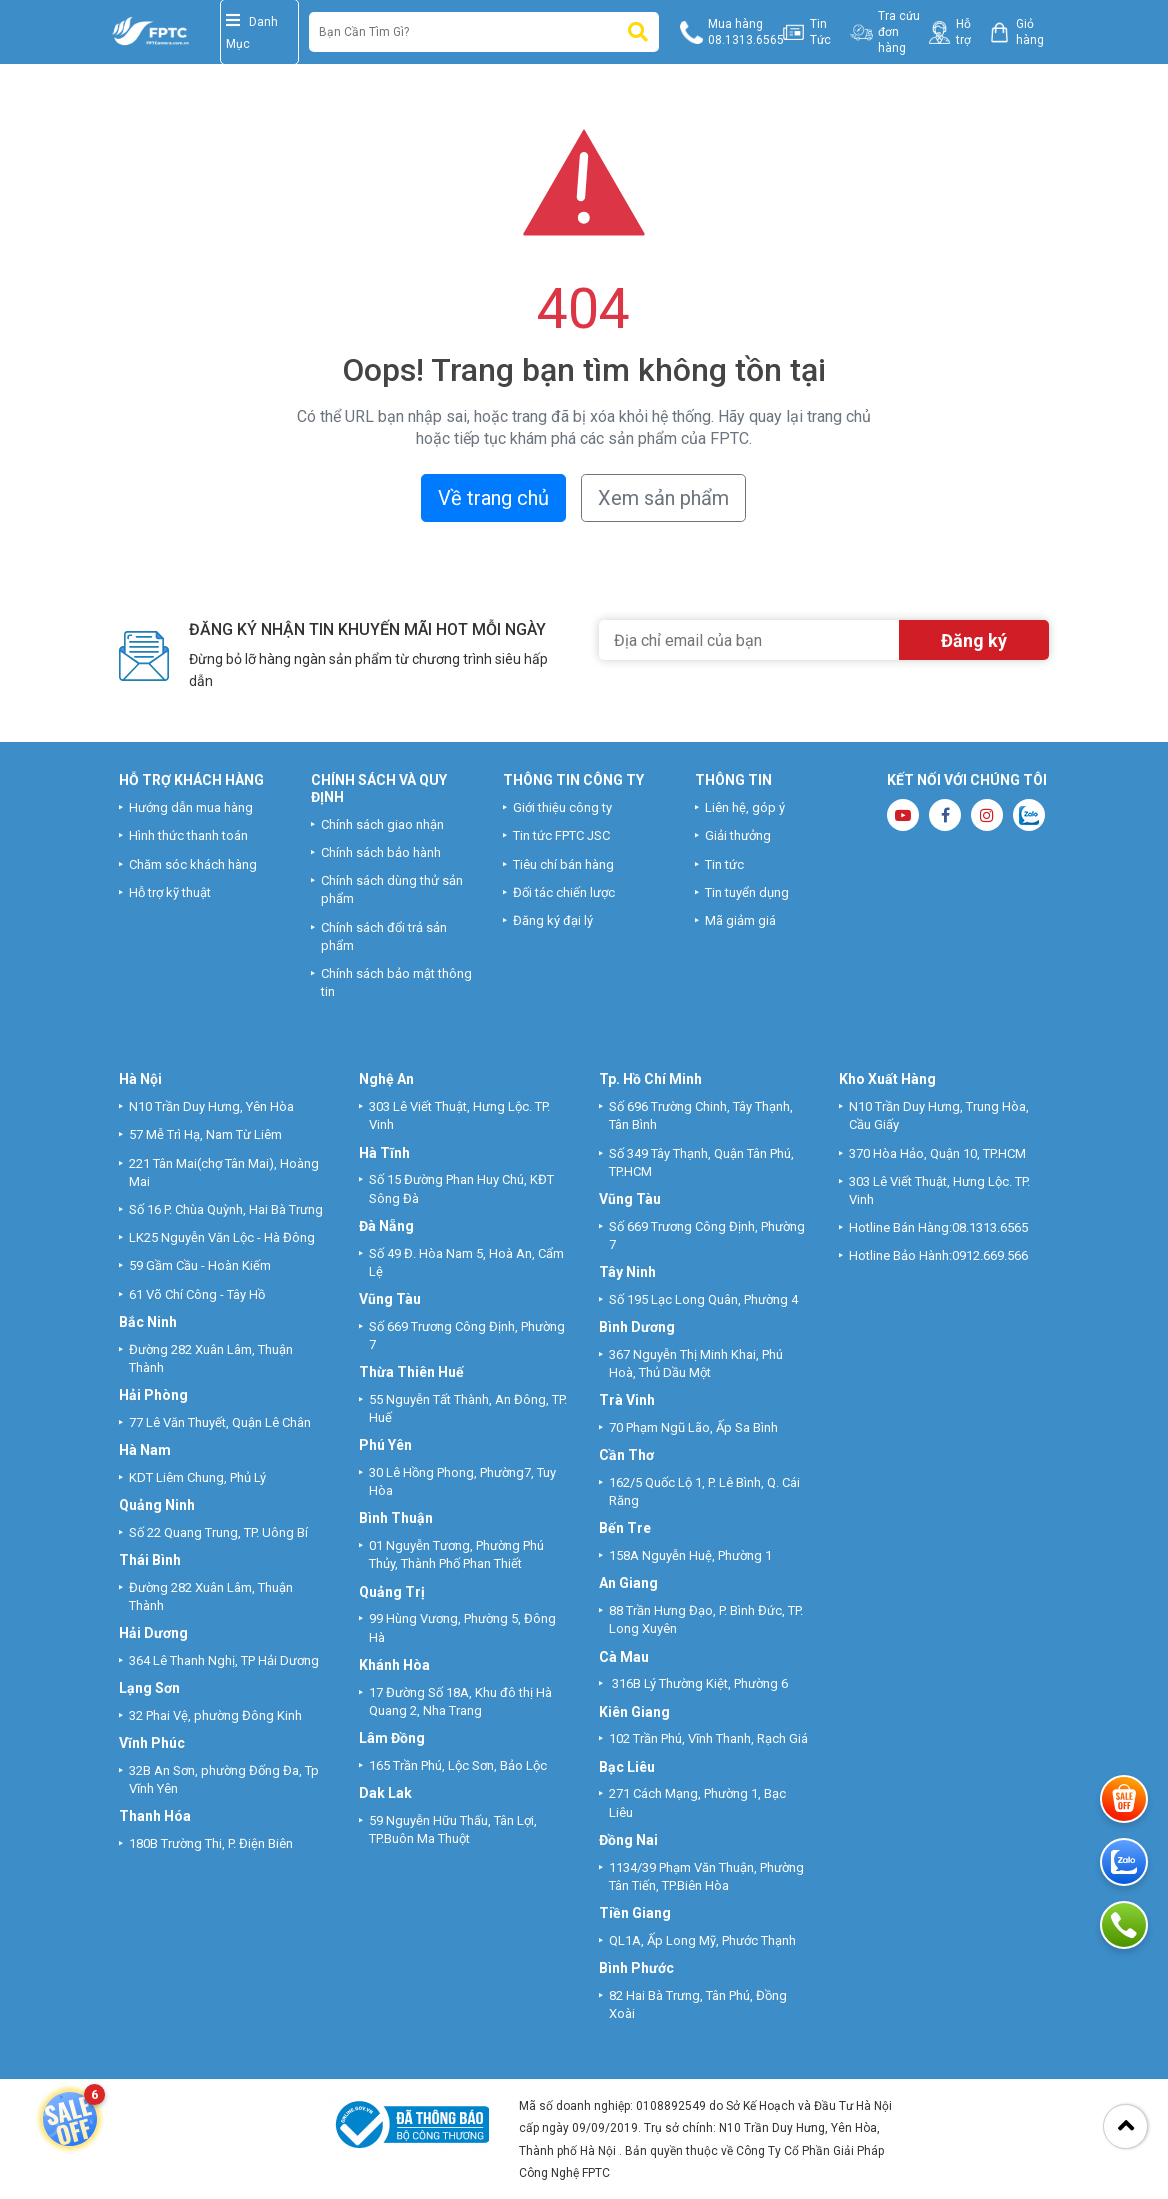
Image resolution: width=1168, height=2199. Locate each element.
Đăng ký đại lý (553, 920)
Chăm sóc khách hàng (193, 864)
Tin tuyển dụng (747, 892)
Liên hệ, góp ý (745, 807)
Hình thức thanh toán (188, 835)
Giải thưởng (738, 835)
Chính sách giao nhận (382, 824)
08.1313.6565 (990, 1227)
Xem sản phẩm (663, 498)
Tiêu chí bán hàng (563, 864)
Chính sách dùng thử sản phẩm (392, 889)
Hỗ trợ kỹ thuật (170, 892)
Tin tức (724, 864)
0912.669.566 (991, 1255)
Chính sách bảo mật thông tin (396, 982)
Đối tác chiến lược (564, 892)
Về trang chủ (493, 498)
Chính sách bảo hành (381, 852)
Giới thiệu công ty (562, 807)
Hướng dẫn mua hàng (191, 807)
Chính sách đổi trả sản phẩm (384, 936)
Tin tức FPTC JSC (561, 835)
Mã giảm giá (740, 920)
